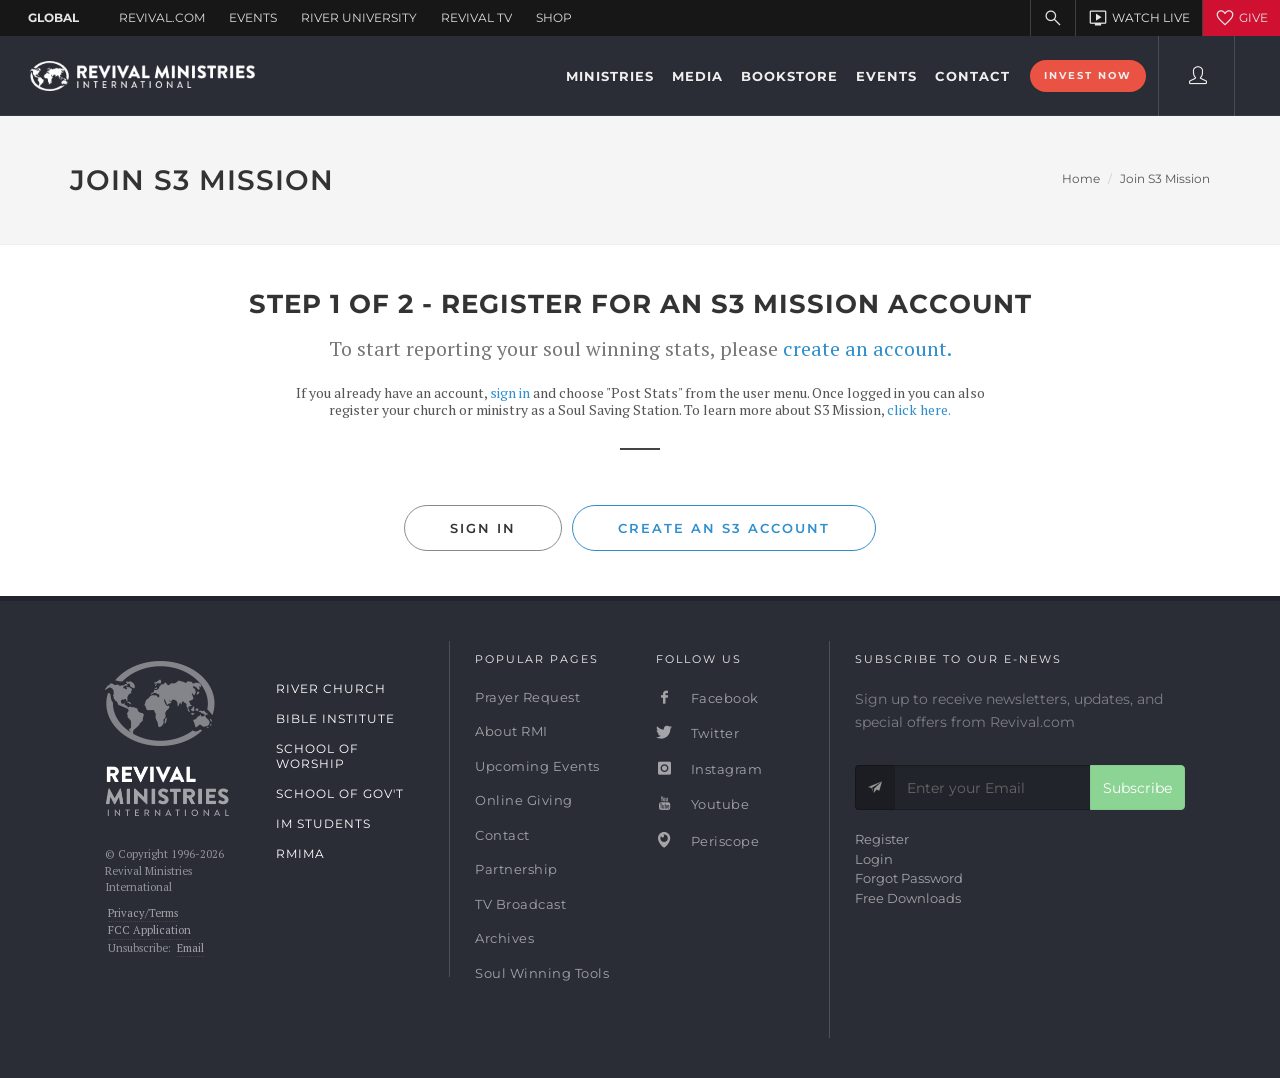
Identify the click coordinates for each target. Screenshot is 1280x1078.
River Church (331, 688)
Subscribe (1137, 788)
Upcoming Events (537, 766)
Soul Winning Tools (542, 973)
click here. (919, 409)
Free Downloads (908, 898)
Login (874, 859)
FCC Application (149, 930)
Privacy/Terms (143, 913)
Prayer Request (527, 697)
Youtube (702, 804)
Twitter (697, 733)
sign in (510, 392)
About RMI (511, 731)
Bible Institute (335, 718)
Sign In (483, 528)
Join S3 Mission (1165, 178)
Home (1081, 178)
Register (882, 839)
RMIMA (300, 853)
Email (190, 948)
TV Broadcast (520, 904)
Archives (504, 938)
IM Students (323, 823)
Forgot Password (909, 878)
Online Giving (524, 800)
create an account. (867, 348)
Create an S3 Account (724, 528)
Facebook (707, 698)
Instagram (709, 769)
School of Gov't (340, 793)
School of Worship (317, 756)
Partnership (516, 869)
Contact (502, 835)
